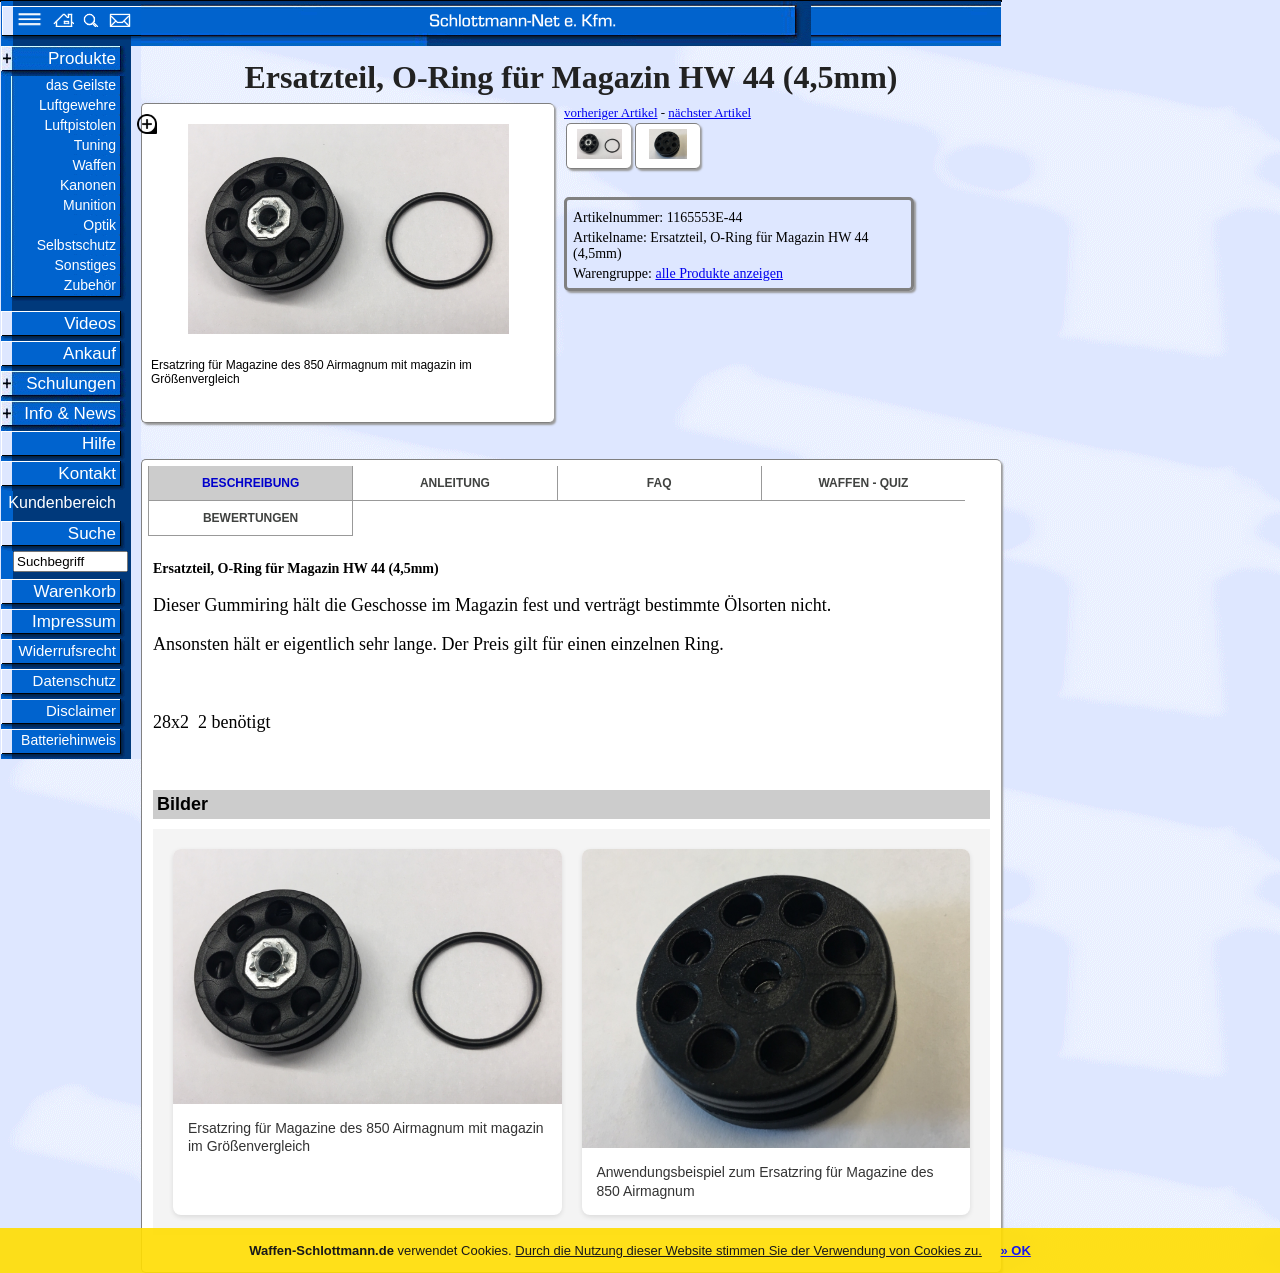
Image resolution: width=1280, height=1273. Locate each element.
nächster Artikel (709, 112)
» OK (1015, 1250)
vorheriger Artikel (611, 112)
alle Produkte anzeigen (719, 273)
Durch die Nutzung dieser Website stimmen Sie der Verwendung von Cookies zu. (748, 1250)
